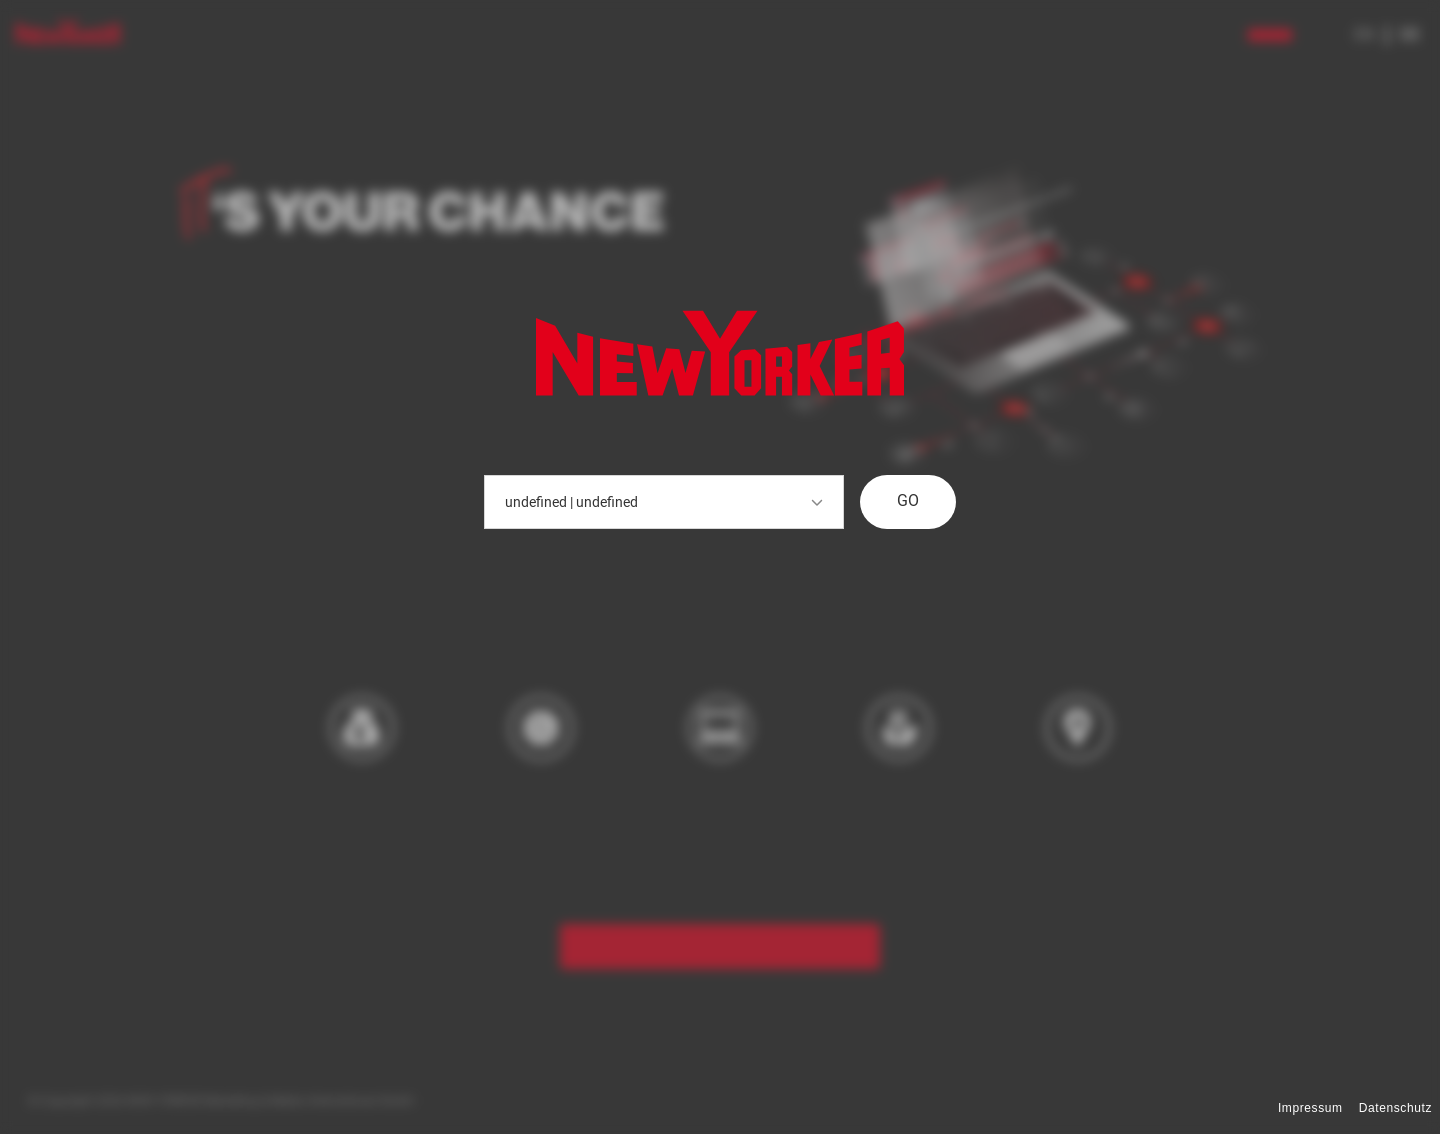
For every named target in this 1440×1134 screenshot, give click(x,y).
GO (908, 500)
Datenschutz (1395, 1108)
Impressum (1310, 1108)
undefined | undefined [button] (664, 502)
